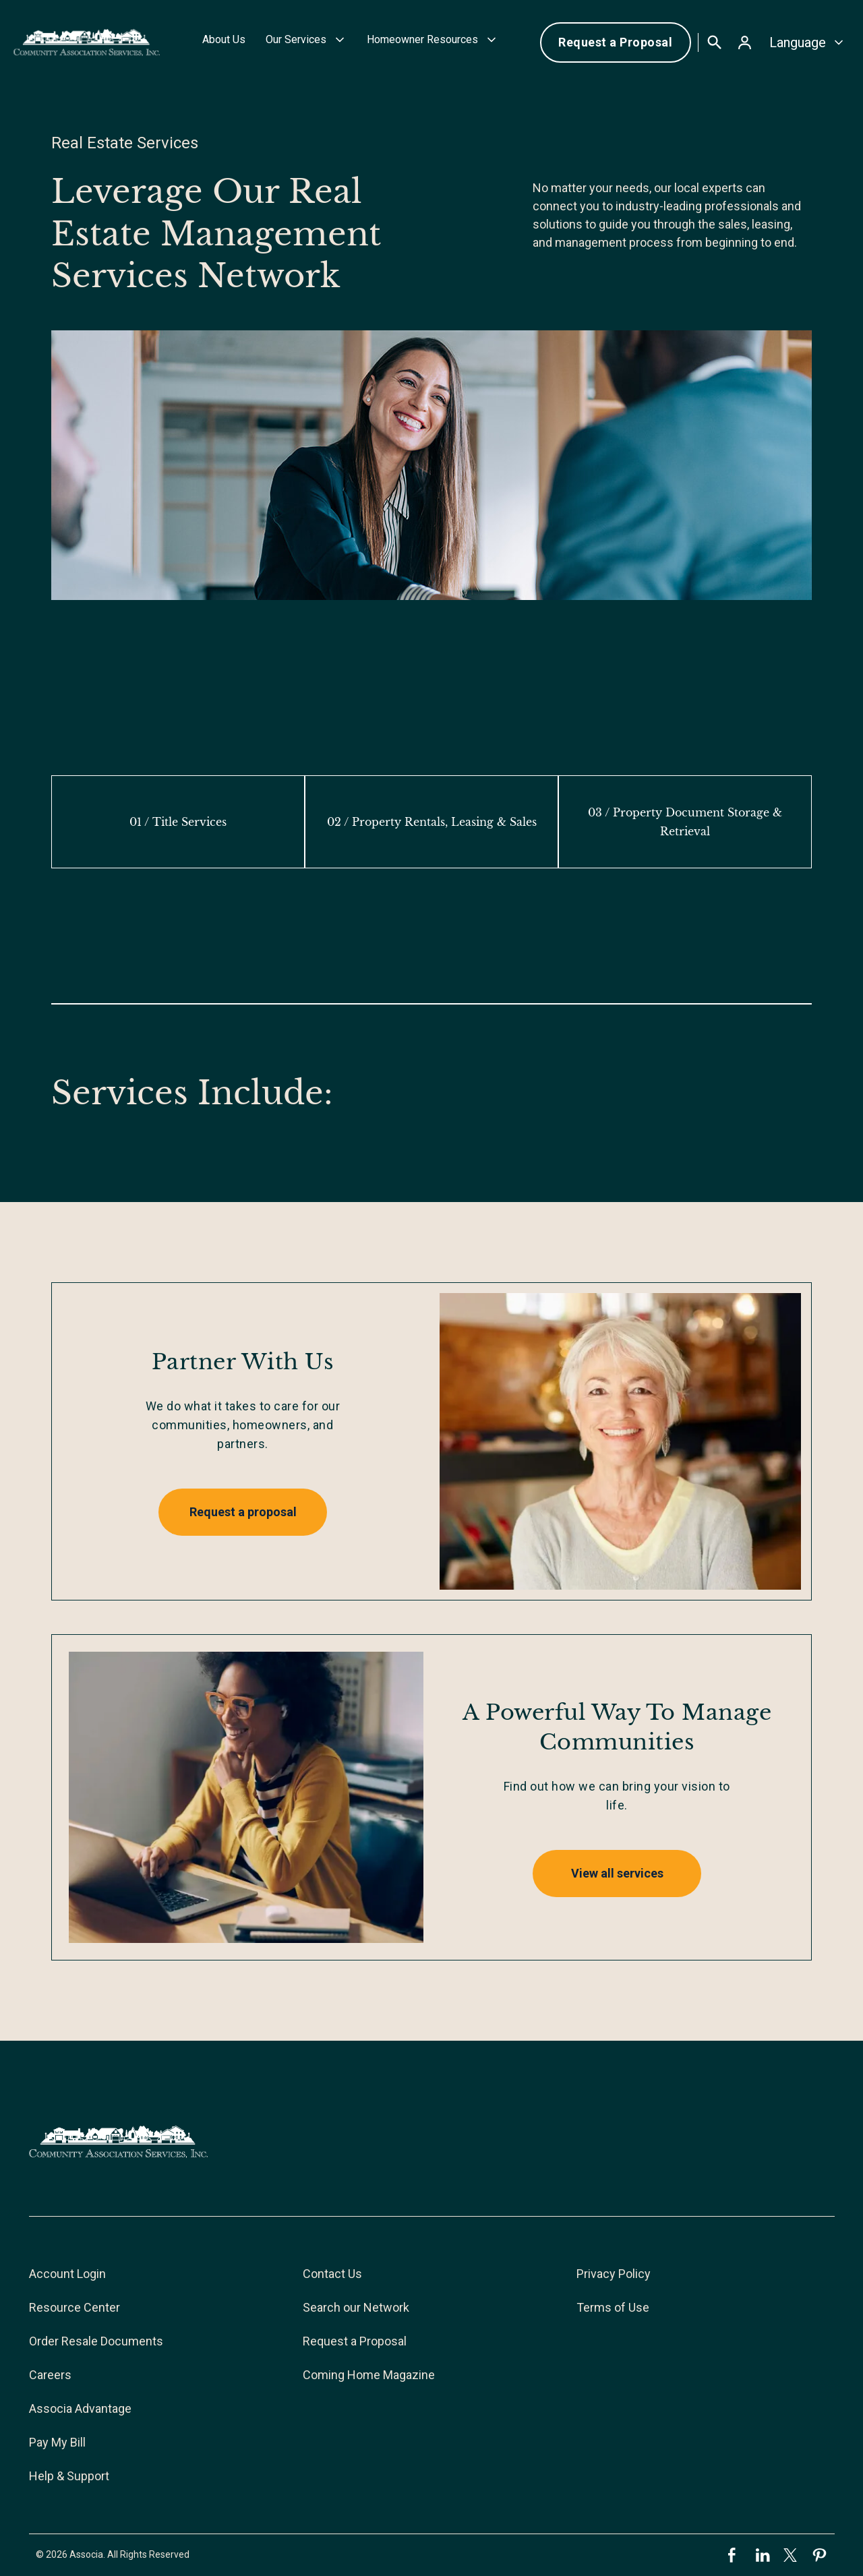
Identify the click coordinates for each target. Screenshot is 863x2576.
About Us (223, 39)
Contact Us (332, 2274)
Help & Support (69, 2476)
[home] (86, 42)
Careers (50, 2375)
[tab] (178, 821)
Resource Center (74, 2307)
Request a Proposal (615, 42)
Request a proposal (243, 1512)
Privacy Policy (613, 2274)
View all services (617, 1873)
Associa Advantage (80, 2408)
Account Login (67, 2274)
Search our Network (356, 2307)
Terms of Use (612, 2307)
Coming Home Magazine (369, 2375)
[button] (306, 42)
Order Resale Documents (96, 2341)
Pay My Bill (57, 2442)
